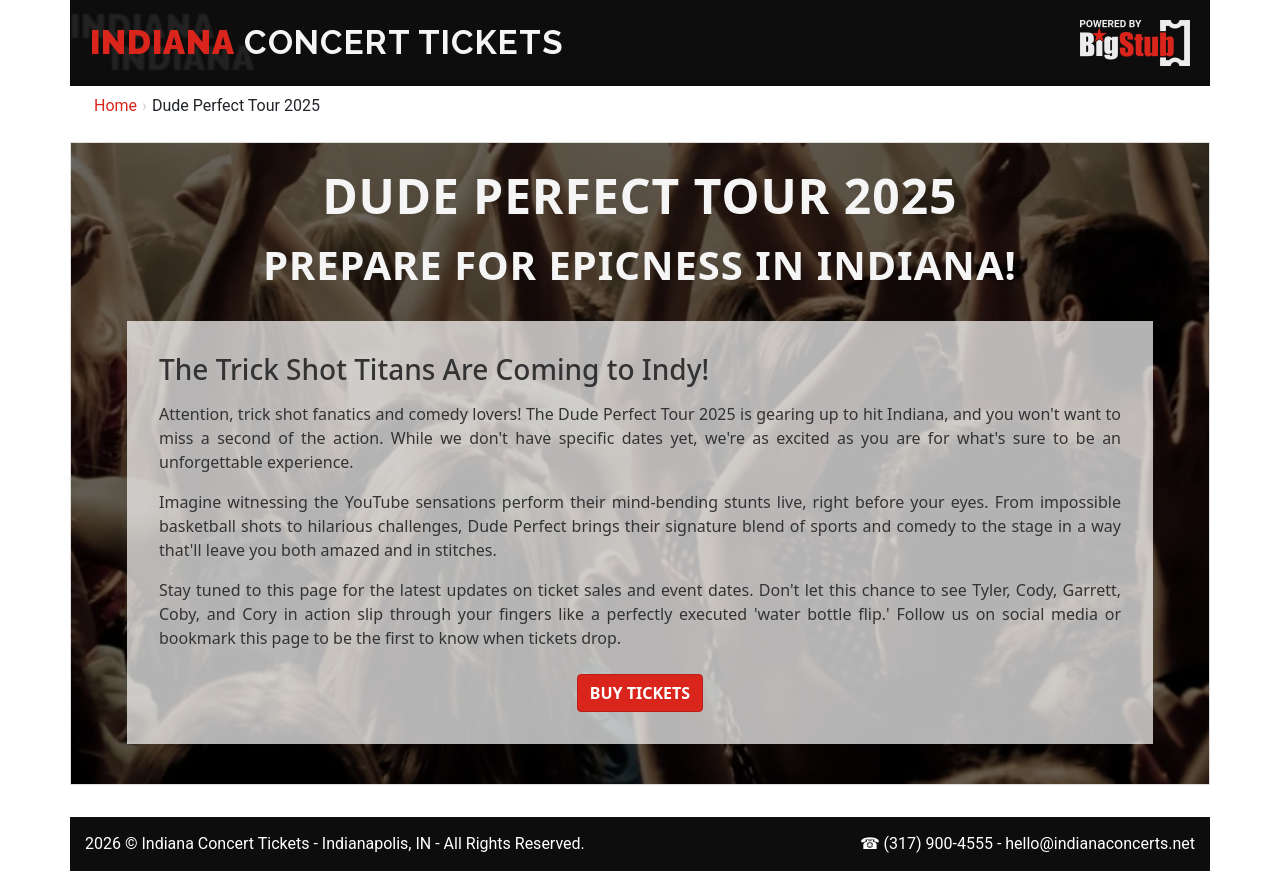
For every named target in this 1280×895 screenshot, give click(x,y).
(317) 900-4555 (938, 843)
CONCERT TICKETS (327, 42)
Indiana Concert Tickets (225, 843)
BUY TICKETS (640, 693)
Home (115, 105)
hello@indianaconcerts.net (1100, 843)
